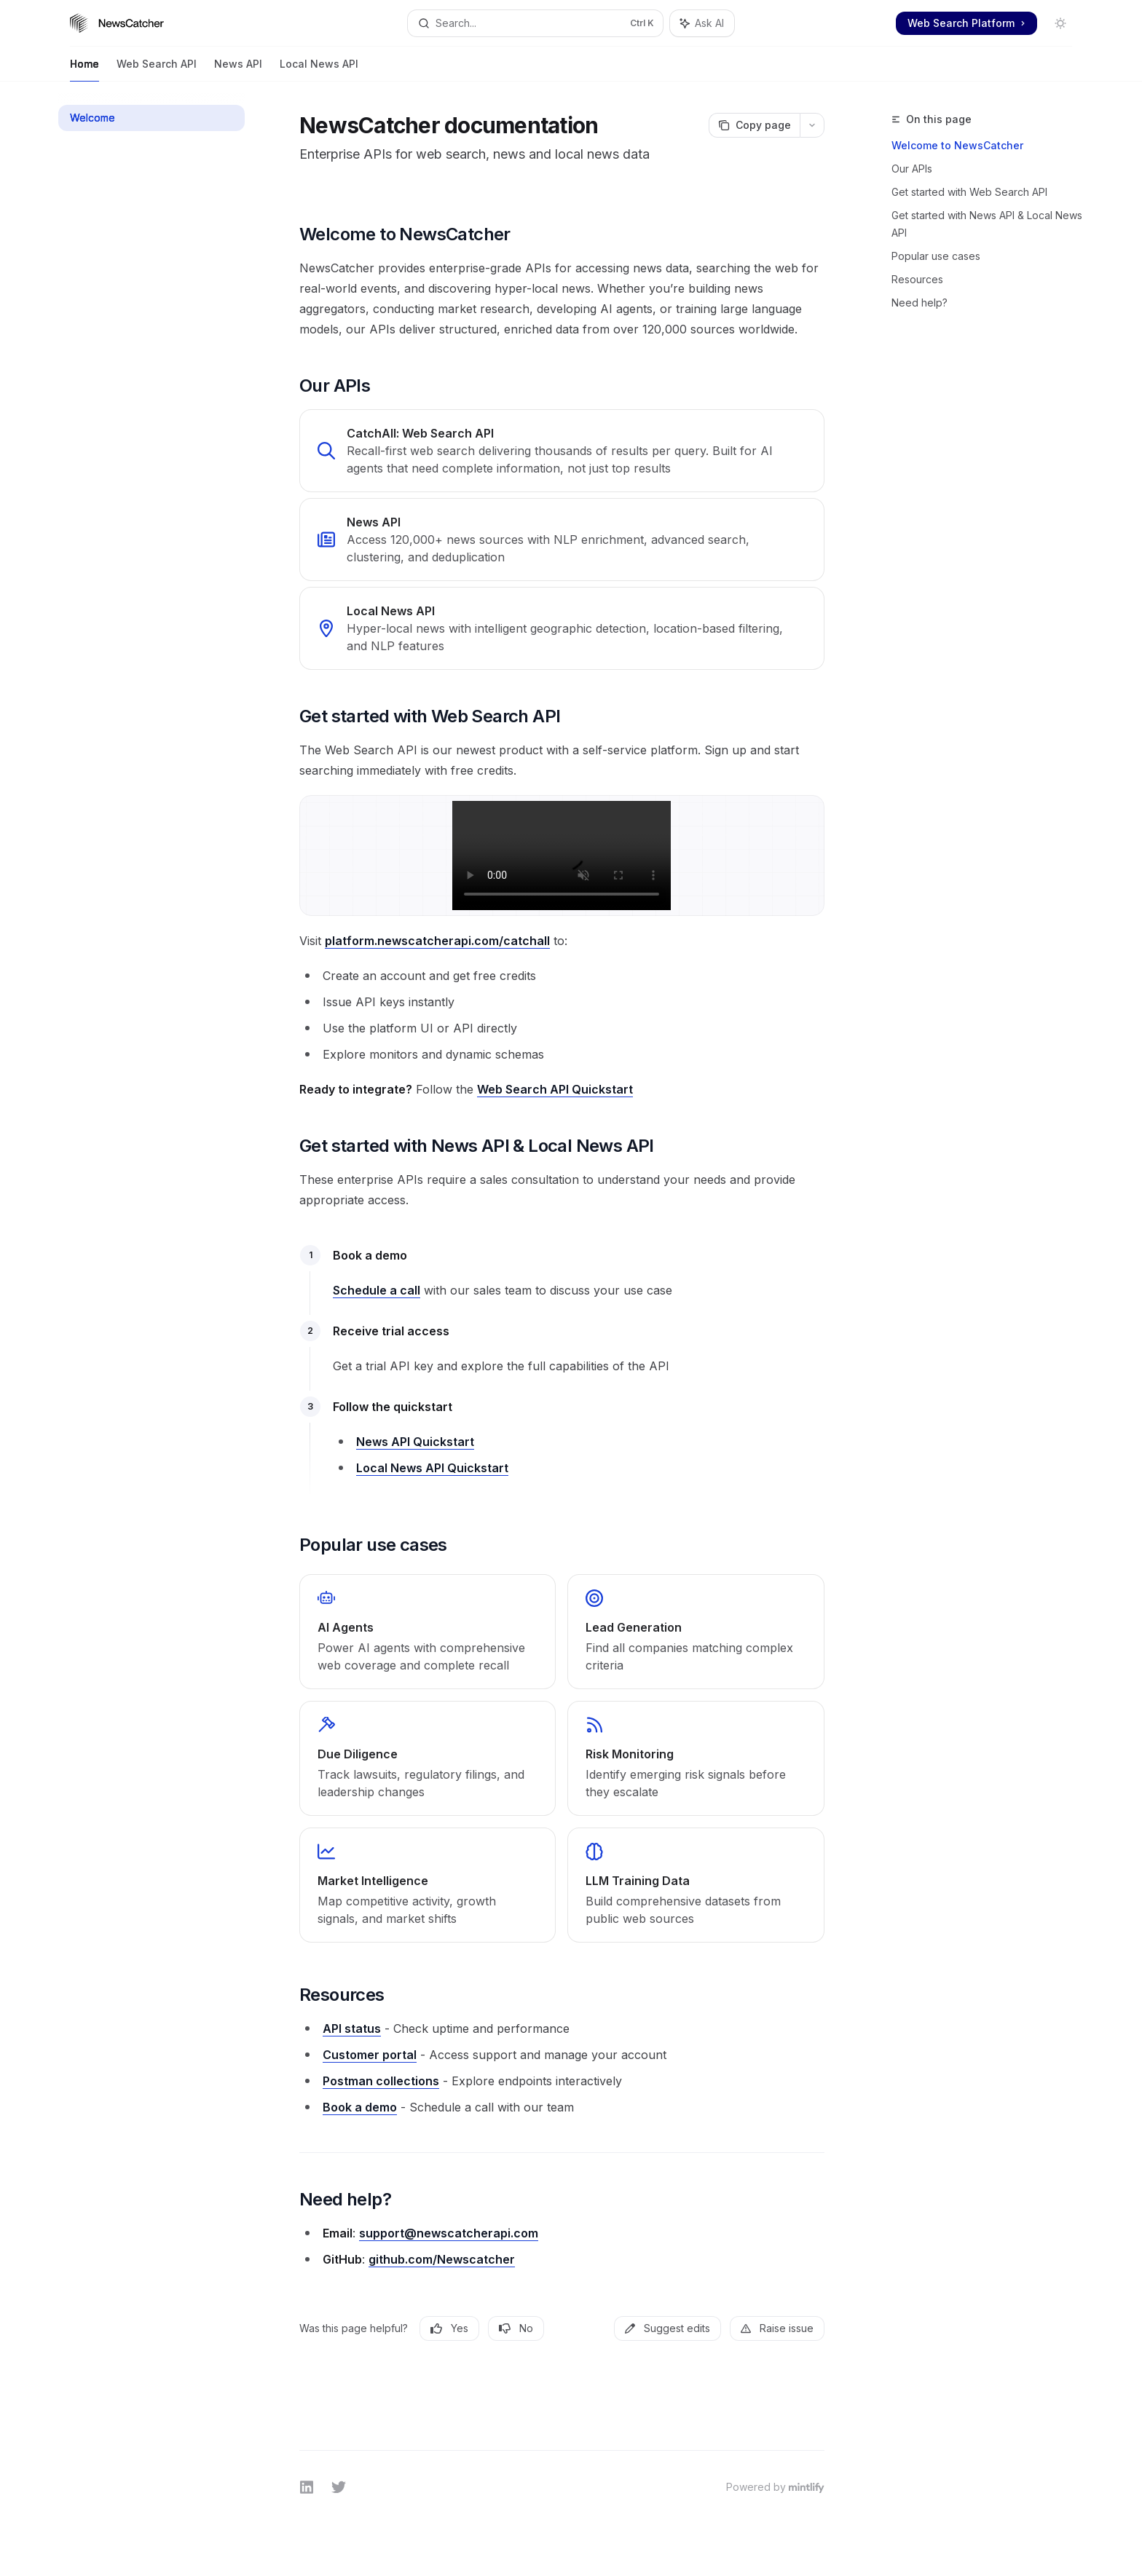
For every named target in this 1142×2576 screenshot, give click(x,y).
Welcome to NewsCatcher (957, 145)
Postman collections (381, 2081)
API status (352, 2028)
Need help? (919, 302)
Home (84, 70)
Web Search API (157, 70)
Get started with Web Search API (969, 192)
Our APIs (911, 168)
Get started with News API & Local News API (986, 224)
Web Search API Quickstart (555, 1089)
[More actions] (812, 125)
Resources (917, 279)
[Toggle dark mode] (1060, 23)
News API (238, 70)
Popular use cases (935, 256)
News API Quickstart (415, 1441)
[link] (561, 450)
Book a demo (360, 2107)
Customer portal (370, 2054)
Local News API (319, 70)
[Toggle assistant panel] (702, 23)
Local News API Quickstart (432, 1468)
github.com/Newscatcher (442, 2259)
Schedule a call (376, 1290)
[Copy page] (754, 125)
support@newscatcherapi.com (448, 2233)
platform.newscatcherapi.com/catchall (437, 940)
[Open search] (535, 23)
